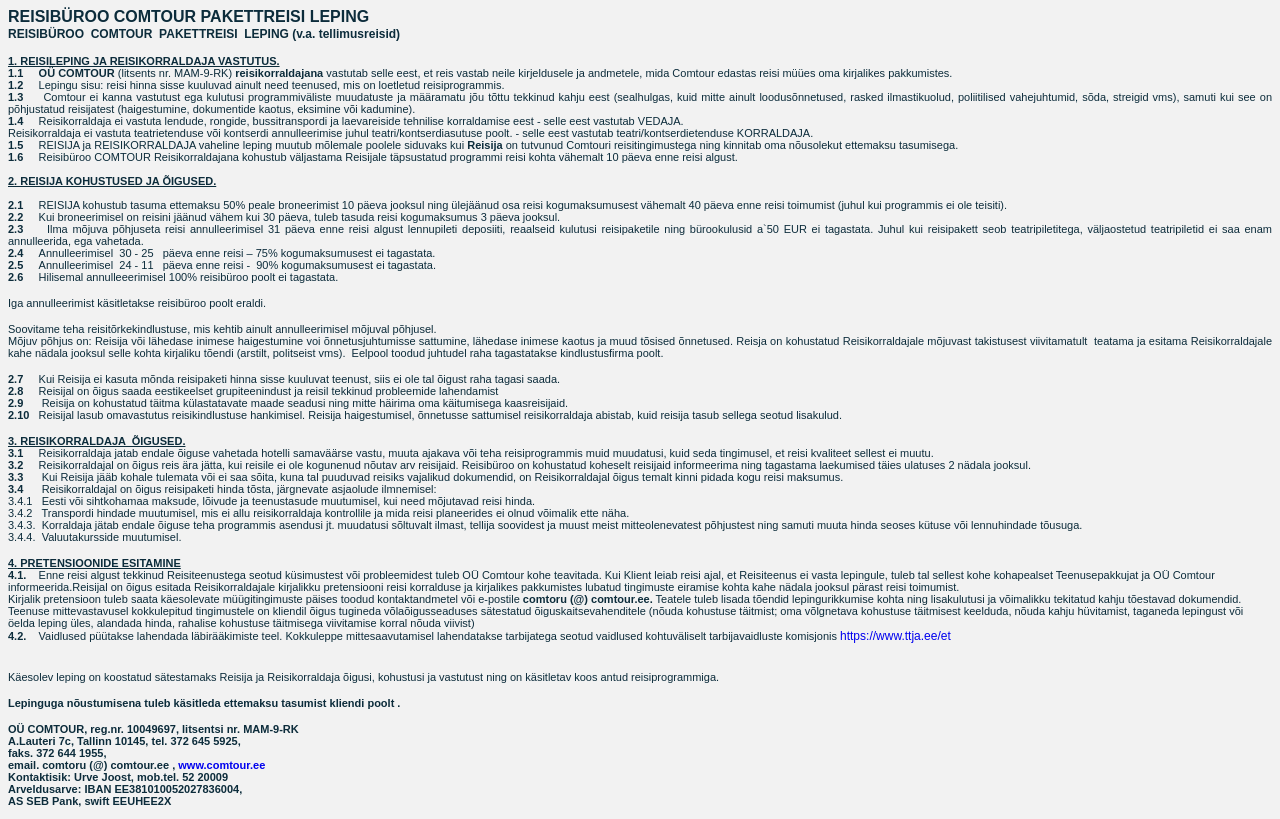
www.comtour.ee (221, 765)
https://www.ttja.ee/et (895, 636)
